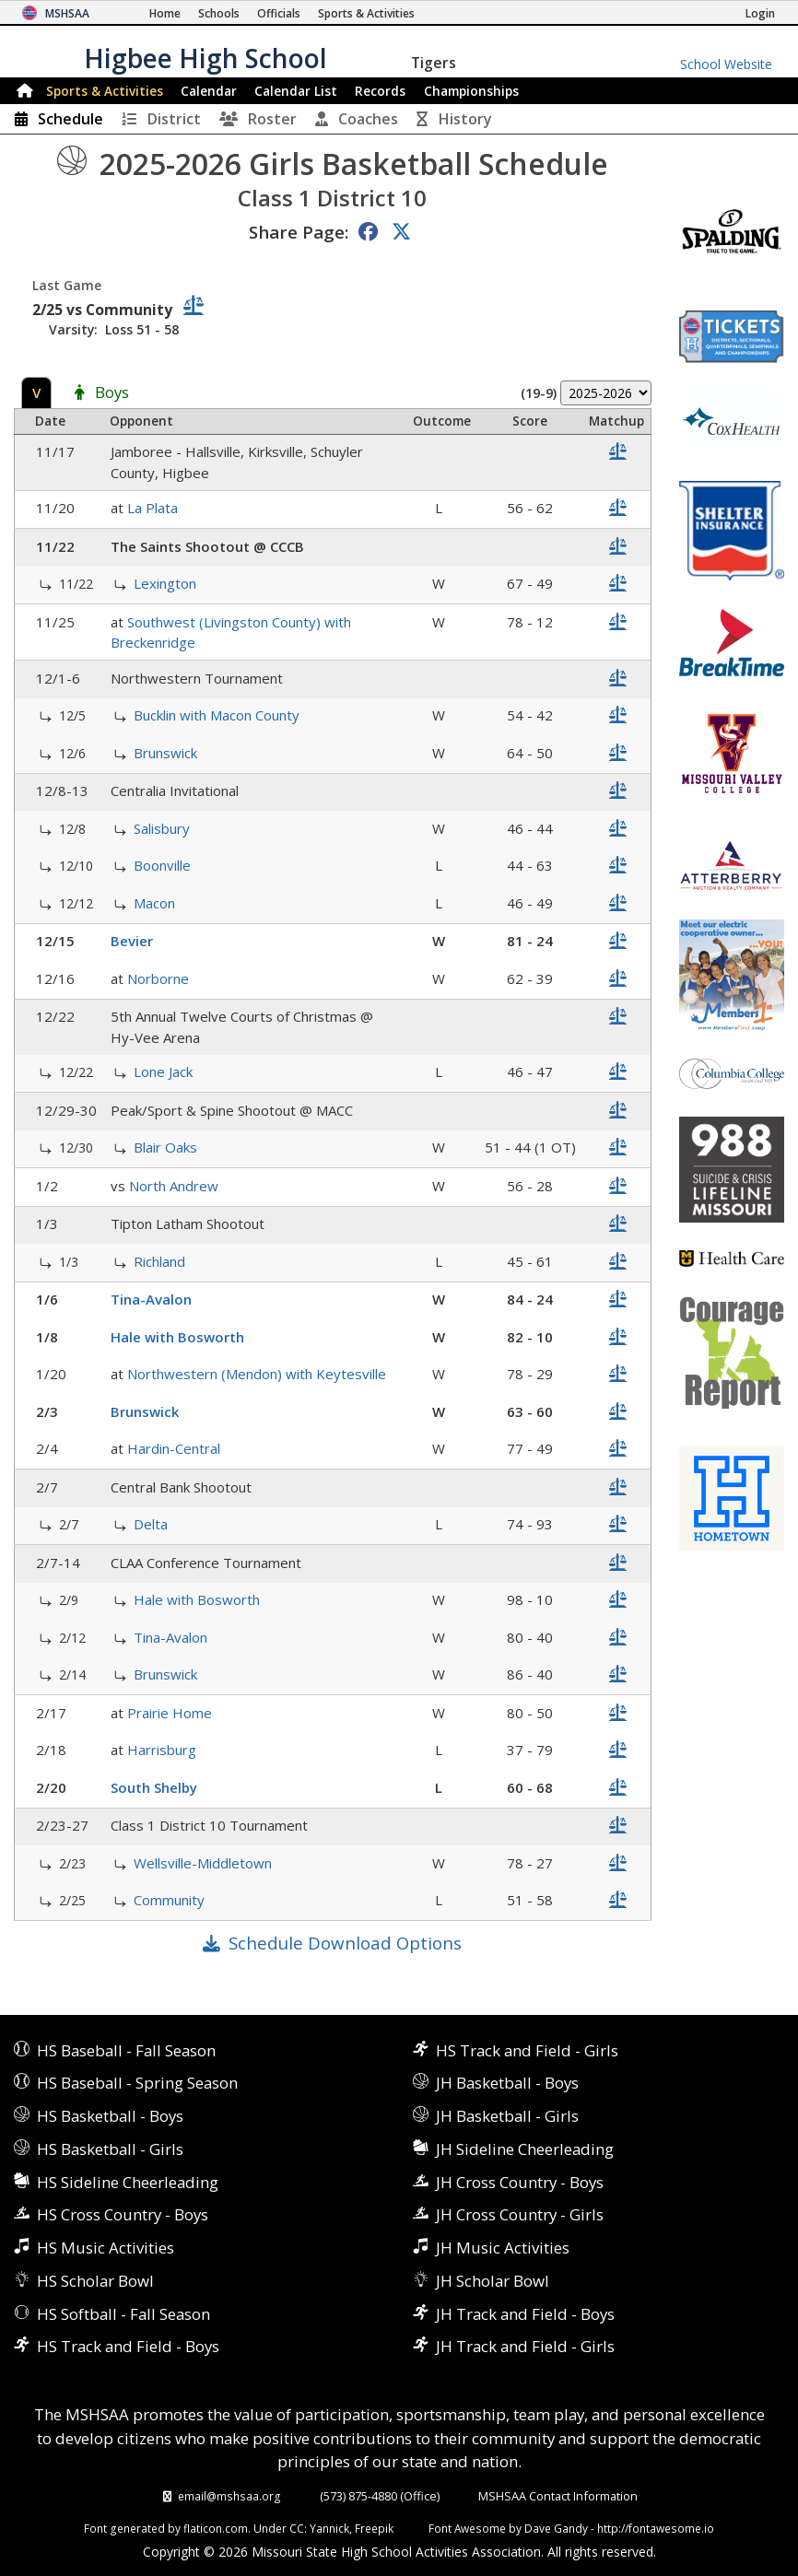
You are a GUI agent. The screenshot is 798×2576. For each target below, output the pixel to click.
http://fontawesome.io (655, 2528)
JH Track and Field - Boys (525, 2313)
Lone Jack (163, 1071)
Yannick (329, 2528)
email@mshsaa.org (229, 2495)
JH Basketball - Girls (507, 2115)
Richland (159, 1261)
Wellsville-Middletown (203, 1863)
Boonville (162, 865)
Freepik (374, 2528)
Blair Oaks (165, 1147)
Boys (112, 393)
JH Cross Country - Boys (520, 2182)
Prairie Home (169, 1713)
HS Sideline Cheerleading (127, 2182)
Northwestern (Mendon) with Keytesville (256, 1373)
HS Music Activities (105, 2247)
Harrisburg (161, 1749)
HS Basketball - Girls (110, 2149)
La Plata (152, 507)
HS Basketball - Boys (110, 2115)
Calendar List (295, 91)
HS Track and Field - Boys (128, 2346)
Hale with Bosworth (177, 1337)
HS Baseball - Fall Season (126, 2050)
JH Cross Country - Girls (520, 2214)
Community (169, 1900)
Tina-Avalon (151, 1299)
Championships (471, 91)
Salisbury (162, 828)
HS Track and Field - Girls (527, 2050)
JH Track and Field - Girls (525, 2346)
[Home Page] (165, 13)
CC (296, 2528)
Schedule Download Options (345, 1942)
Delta (151, 1524)
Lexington (165, 583)
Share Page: (298, 231)
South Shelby (154, 1787)
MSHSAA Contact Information (558, 2496)
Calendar (209, 91)
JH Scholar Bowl (492, 2280)
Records (380, 91)
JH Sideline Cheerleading (525, 2149)
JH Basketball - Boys (507, 2082)
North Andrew (173, 1186)
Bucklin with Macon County (216, 715)
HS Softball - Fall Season (123, 2313)
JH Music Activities (502, 2247)
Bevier (132, 940)
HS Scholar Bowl (95, 2280)
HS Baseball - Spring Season (137, 2082)
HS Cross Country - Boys (122, 2214)
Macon (154, 903)
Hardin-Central (173, 1448)
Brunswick (165, 753)
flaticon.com (215, 2528)
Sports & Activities (104, 91)
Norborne (158, 978)
